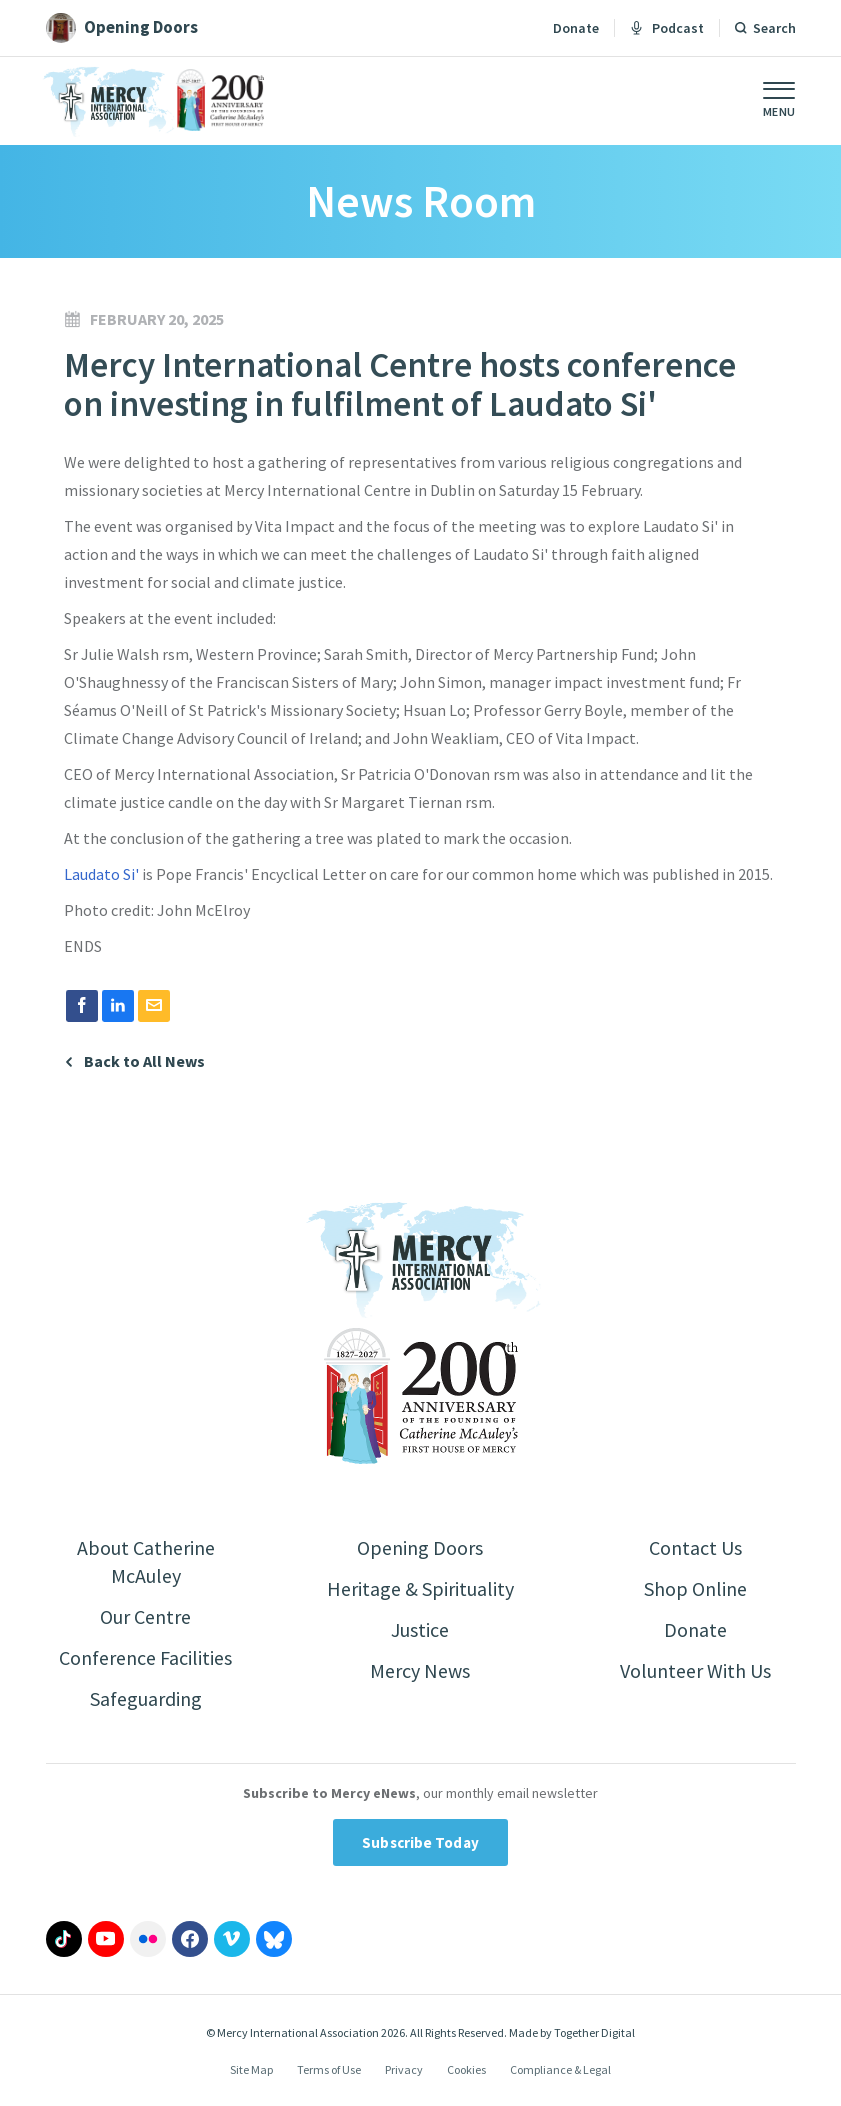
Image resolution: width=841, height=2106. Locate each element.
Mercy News (420, 1670)
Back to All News (144, 1061)
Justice (420, 1629)
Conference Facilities (145, 1657)
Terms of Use (329, 2069)
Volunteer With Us (695, 1670)
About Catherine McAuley (146, 1561)
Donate (576, 28)
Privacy (404, 2069)
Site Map (251, 2069)
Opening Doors (420, 1547)
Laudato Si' (103, 874)
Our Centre (145, 1616)
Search (774, 28)
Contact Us (695, 1547)
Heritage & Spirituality (420, 1588)
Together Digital (594, 2032)
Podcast (667, 28)
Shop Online (695, 1588)
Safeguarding (146, 1698)
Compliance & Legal (560, 2069)
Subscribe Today (420, 1842)
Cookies (466, 2069)
